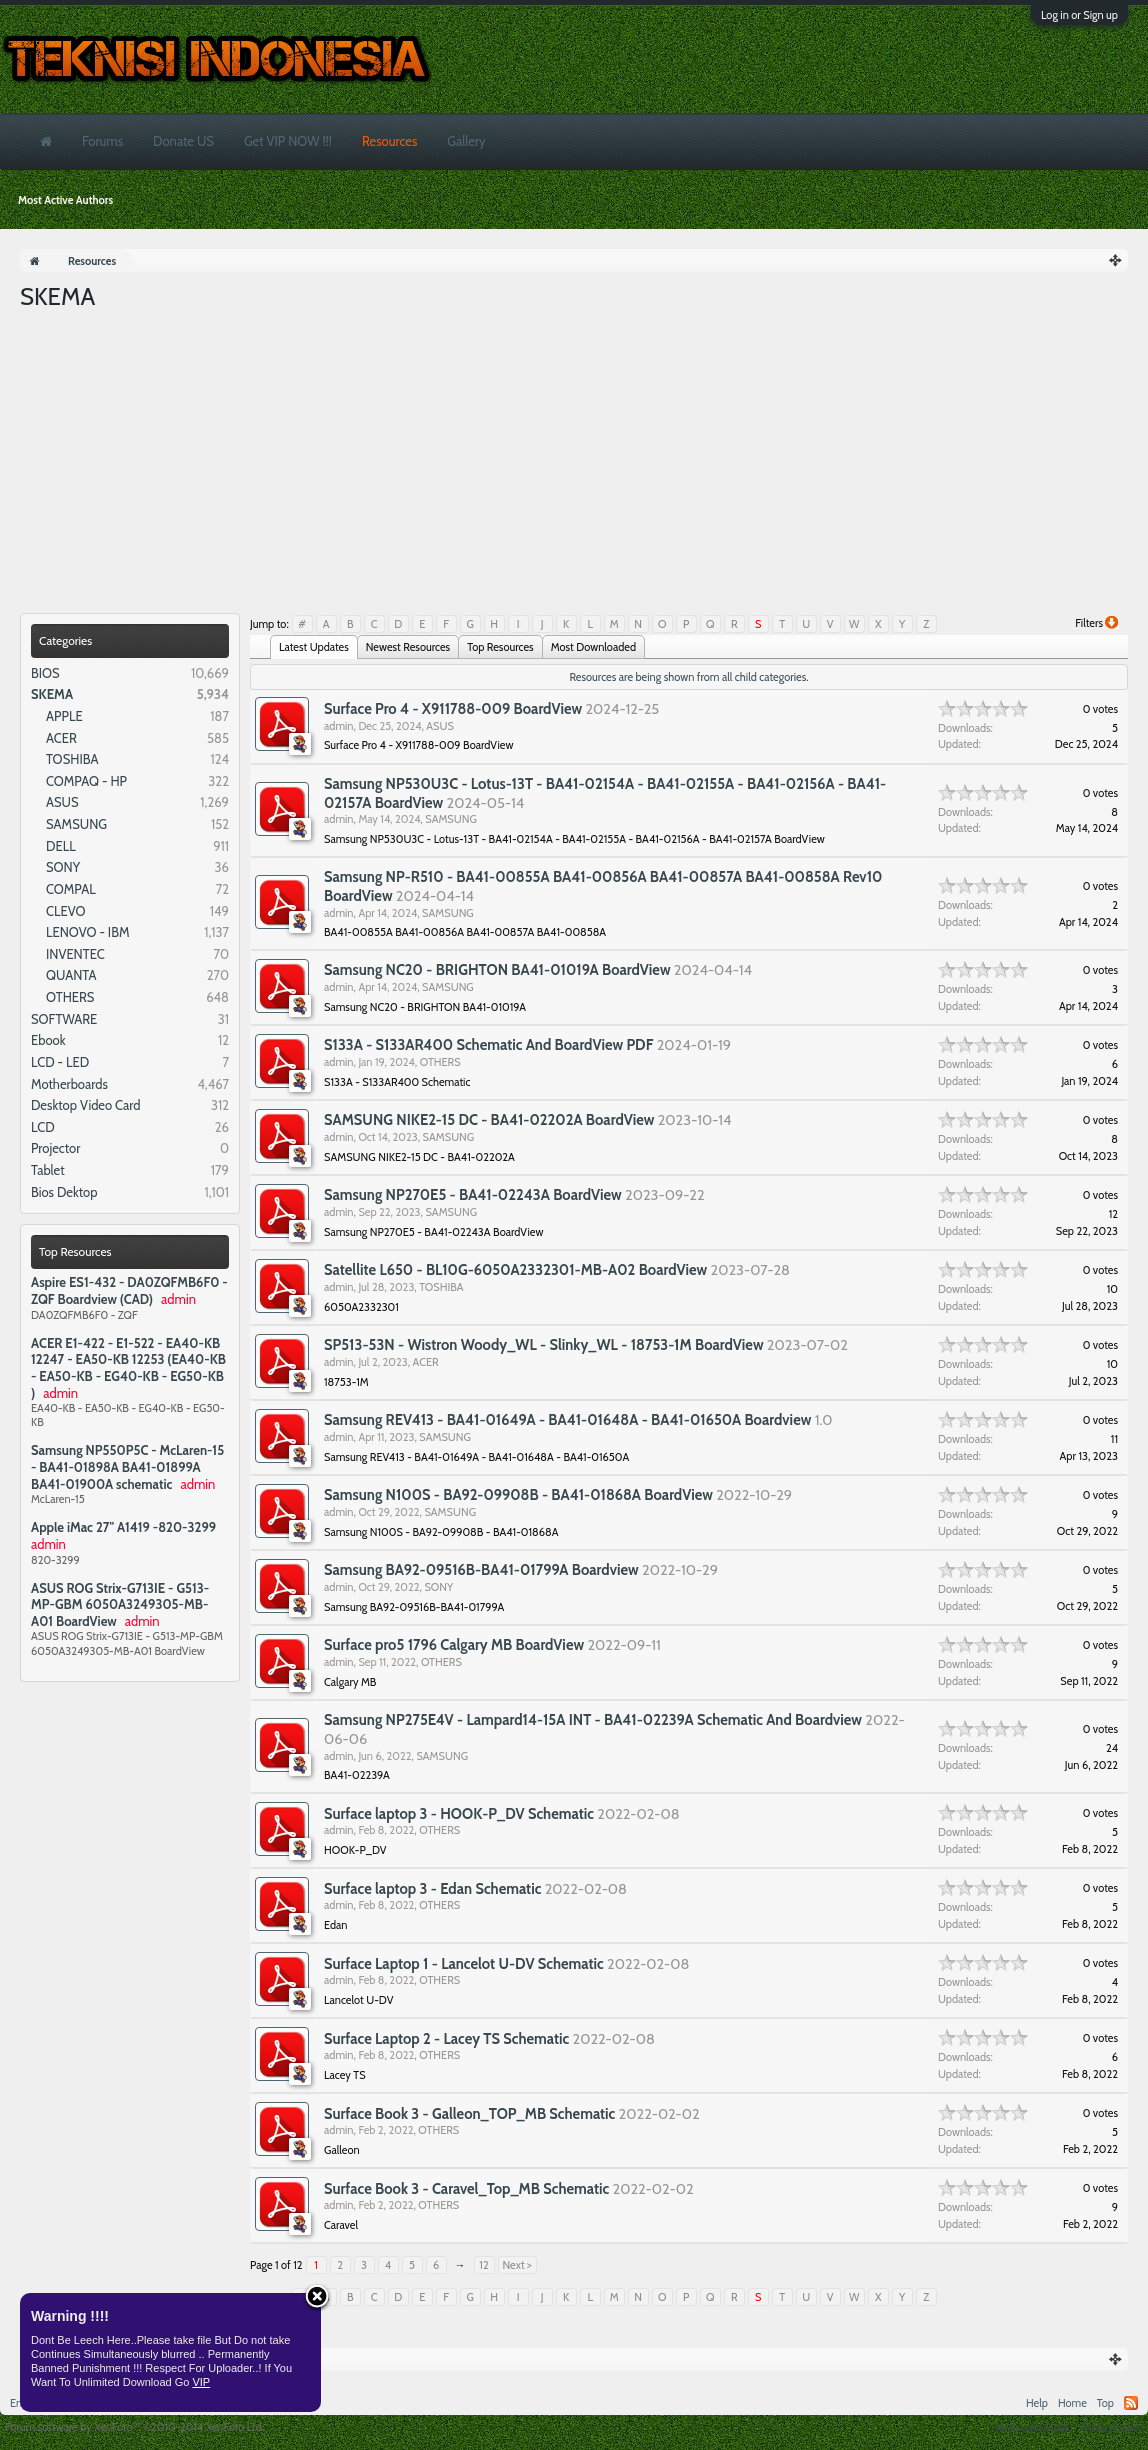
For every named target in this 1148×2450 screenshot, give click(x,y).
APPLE (64, 716)
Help (1037, 2403)
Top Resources (75, 1251)
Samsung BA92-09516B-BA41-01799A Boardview (481, 1570)
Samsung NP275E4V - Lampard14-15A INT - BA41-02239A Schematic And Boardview (593, 1720)
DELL (61, 846)
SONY (63, 867)
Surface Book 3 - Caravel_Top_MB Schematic (466, 2189)
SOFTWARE (64, 1019)
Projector (55, 1148)
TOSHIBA (72, 759)
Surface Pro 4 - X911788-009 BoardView (453, 709)
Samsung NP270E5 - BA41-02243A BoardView (473, 1195)
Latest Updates (314, 647)
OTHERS (70, 997)
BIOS (45, 673)
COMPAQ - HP (86, 781)
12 (483, 2265)
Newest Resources (408, 647)
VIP (201, 2382)
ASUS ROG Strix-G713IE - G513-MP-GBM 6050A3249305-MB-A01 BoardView (120, 1604)
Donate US (183, 141)
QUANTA (71, 975)
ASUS (62, 802)
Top (1105, 2403)
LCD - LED (60, 1062)
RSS (1131, 2403)
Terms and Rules (1032, 2427)
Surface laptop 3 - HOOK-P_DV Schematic (459, 1814)
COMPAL (71, 889)
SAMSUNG (76, 824)
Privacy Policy (1111, 2427)
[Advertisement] (574, 463)
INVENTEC (75, 954)
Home (1072, 2403)
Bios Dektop (64, 1192)
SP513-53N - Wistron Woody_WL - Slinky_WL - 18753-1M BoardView (544, 1345)
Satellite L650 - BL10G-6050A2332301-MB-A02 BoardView (515, 1270)
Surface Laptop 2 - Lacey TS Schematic (446, 2039)
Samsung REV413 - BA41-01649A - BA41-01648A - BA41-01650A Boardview (567, 1420)
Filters (1096, 623)
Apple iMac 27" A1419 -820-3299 (123, 1527)
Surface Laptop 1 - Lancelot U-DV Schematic (464, 1964)
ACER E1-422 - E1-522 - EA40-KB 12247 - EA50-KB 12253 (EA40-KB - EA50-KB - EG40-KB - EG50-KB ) (128, 1368)
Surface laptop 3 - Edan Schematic (432, 1889)
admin (339, 726)
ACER (61, 738)
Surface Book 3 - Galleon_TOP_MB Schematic (469, 2114)
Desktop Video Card (86, 1105)
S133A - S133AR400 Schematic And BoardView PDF (488, 1045)
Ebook (48, 1040)
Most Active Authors (65, 200)
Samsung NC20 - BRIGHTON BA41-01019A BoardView (497, 970)
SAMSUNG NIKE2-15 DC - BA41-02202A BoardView (489, 1120)
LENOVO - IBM (88, 932)
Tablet (48, 1170)
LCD (43, 1127)
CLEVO (66, 911)
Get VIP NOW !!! (288, 141)
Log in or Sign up (1079, 15)
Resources (389, 141)
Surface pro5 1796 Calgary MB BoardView (454, 1645)
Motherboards (69, 1084)
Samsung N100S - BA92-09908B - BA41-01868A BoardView (518, 1495)
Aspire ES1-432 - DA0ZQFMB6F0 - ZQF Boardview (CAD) (129, 1290)
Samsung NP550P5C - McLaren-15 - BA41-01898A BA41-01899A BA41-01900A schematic (127, 1466)
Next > (517, 2265)
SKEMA (52, 694)
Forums (102, 141)
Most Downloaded (593, 647)
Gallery (466, 141)
